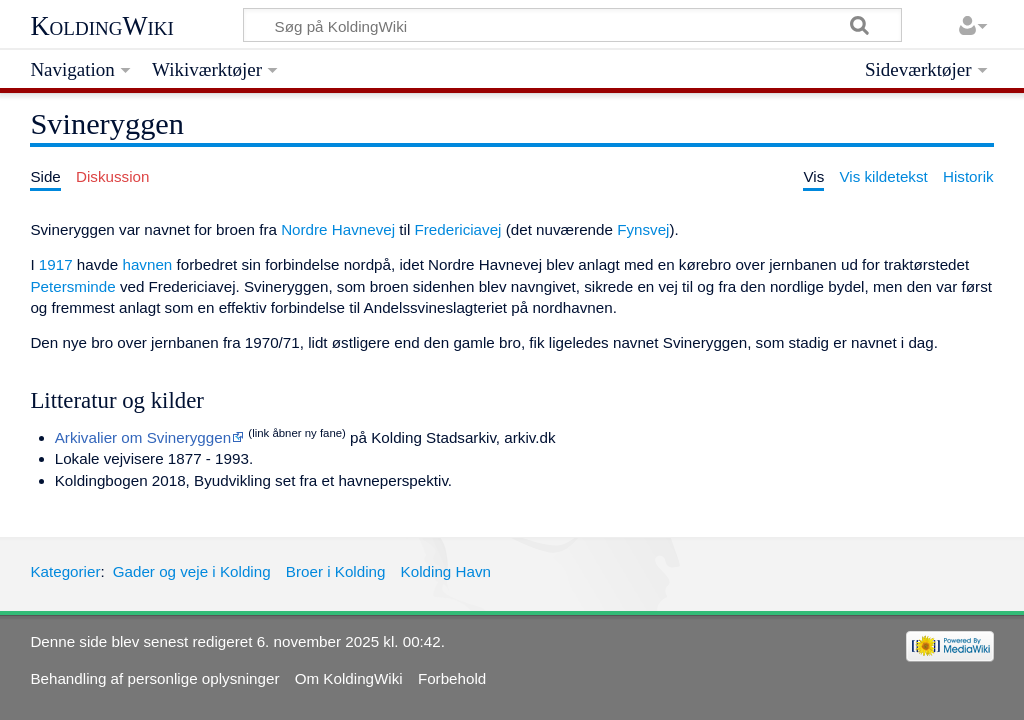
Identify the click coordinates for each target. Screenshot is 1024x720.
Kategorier (65, 571)
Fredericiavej (458, 229)
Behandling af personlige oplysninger (154, 678)
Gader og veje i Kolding (192, 571)
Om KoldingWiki (349, 678)
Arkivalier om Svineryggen (143, 437)
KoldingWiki (102, 26)
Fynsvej (643, 229)
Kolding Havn (446, 571)
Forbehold (452, 678)
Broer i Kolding (336, 571)
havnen (147, 264)
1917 (56, 264)
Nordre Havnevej (338, 229)
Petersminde (72, 286)
